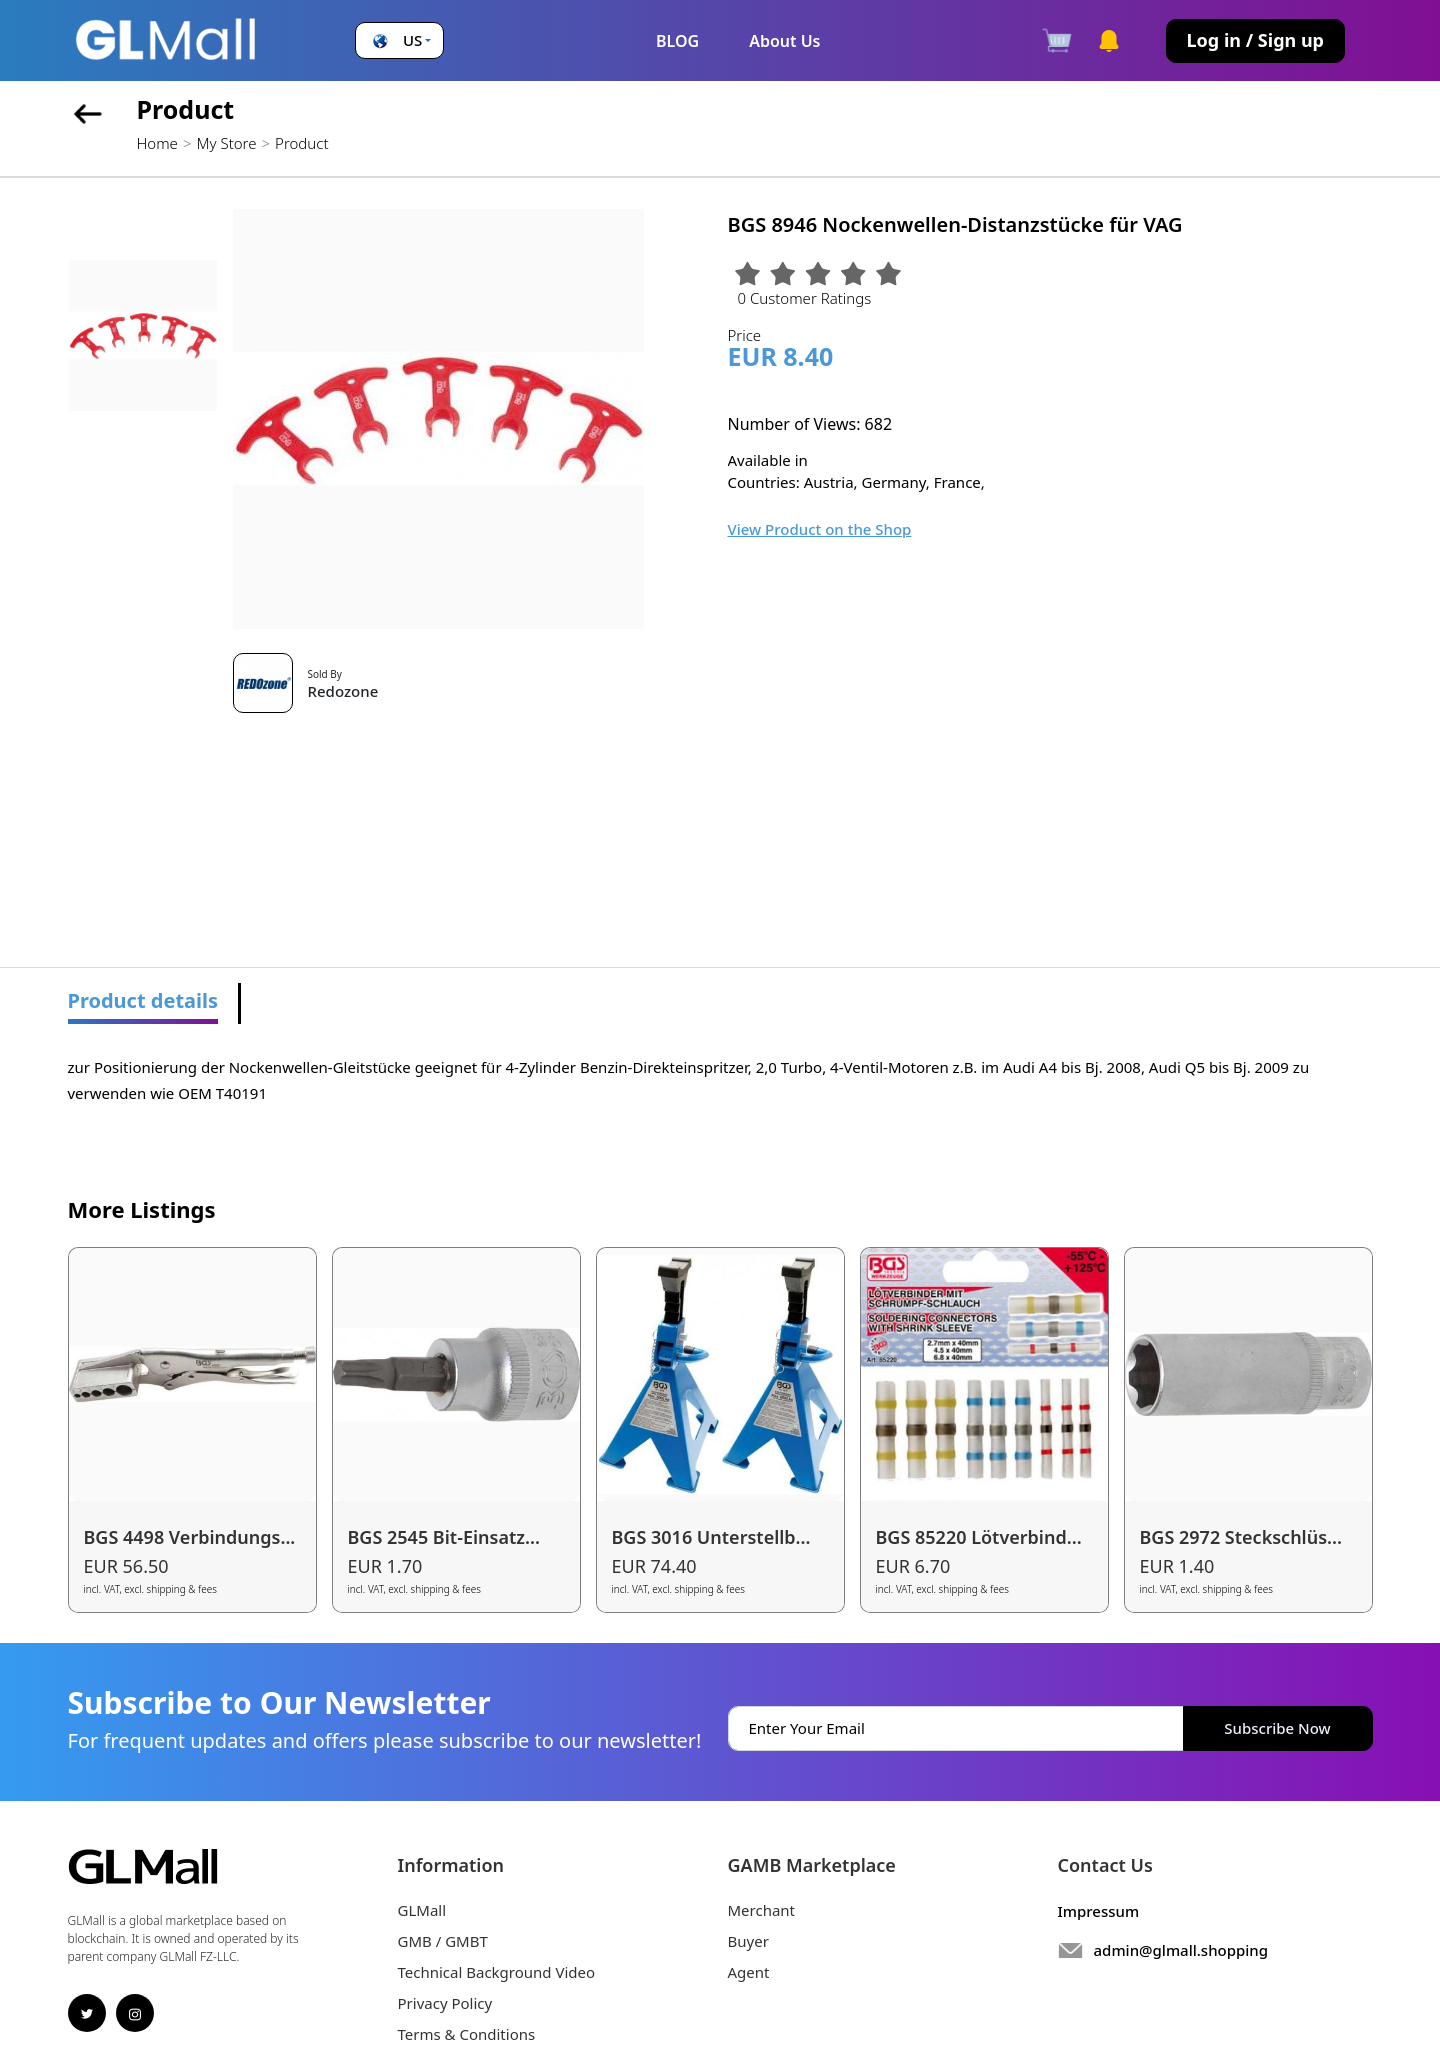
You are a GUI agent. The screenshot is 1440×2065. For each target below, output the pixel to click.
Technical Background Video (497, 1972)
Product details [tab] (143, 1000)
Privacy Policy (445, 2003)
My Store (226, 143)
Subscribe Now (1277, 1728)
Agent (749, 1972)
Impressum (1099, 1911)
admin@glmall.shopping (1181, 1950)
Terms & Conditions (467, 2034)
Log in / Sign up (1255, 40)
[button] (399, 40)
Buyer (748, 1941)
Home (157, 143)
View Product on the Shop (820, 529)
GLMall (422, 1910)
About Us (784, 41)
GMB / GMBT (443, 1941)
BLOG (677, 41)
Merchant (762, 1910)
